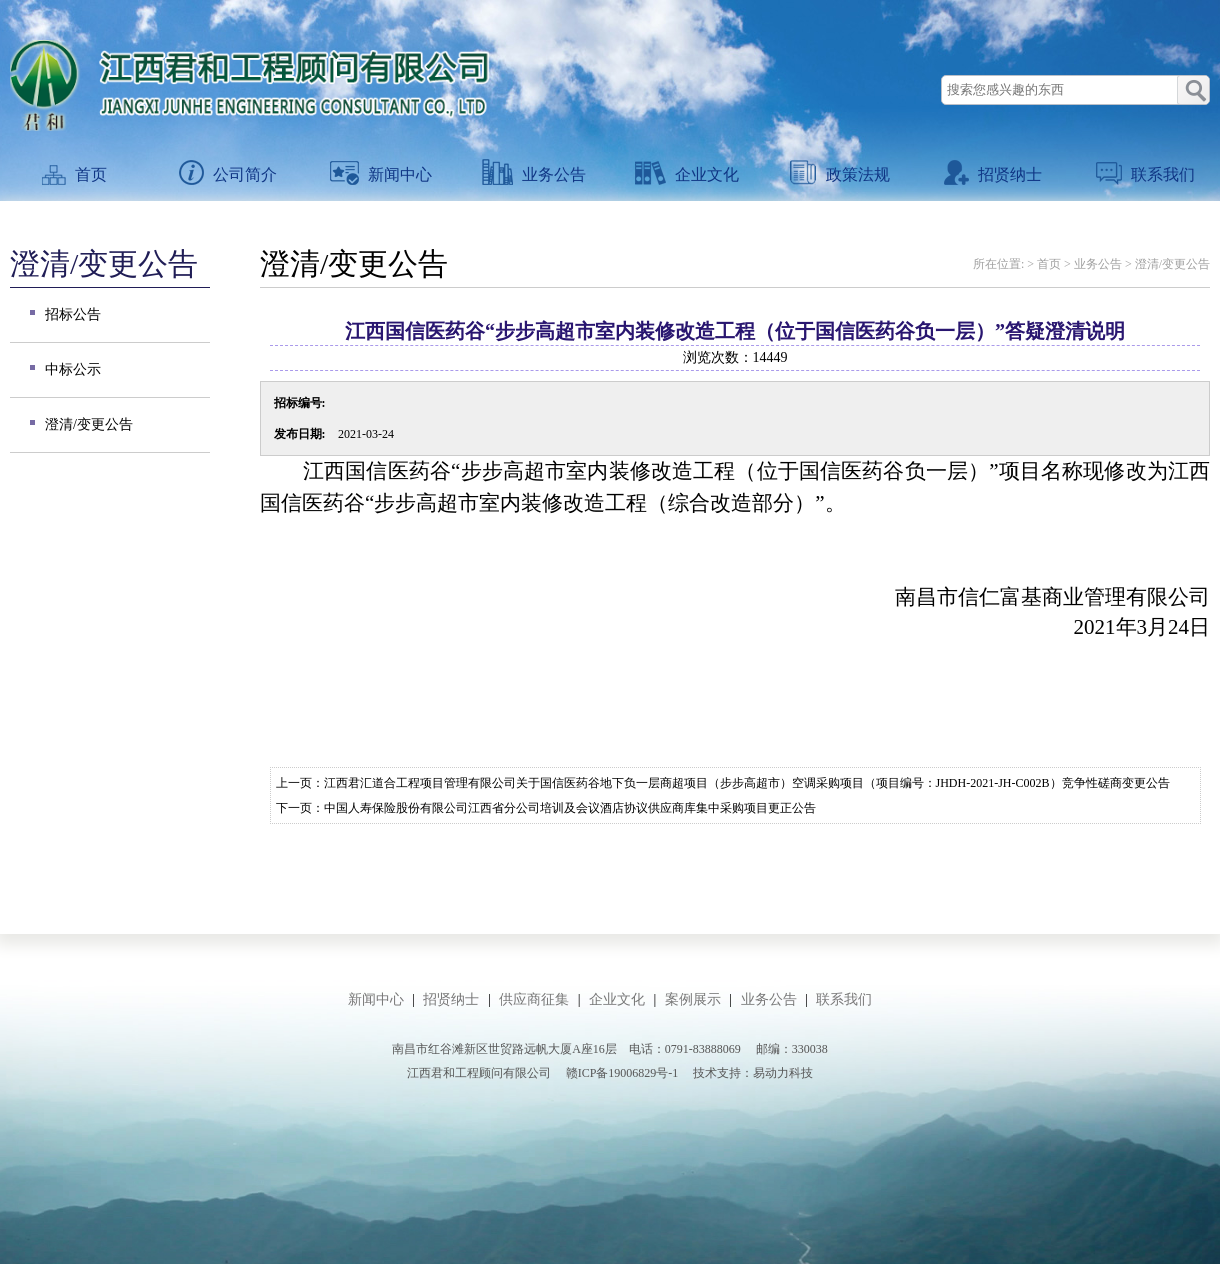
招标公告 (73, 314)
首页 (74, 174)
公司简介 (228, 174)
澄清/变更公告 (89, 424)
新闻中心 (381, 174)
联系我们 (1145, 174)
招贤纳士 (993, 174)
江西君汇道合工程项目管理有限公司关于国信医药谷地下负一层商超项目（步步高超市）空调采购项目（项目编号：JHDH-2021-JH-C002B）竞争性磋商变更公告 (747, 783)
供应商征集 (534, 999)
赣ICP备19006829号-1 (622, 1073)
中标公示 (73, 369)
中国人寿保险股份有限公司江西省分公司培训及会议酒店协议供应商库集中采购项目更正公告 (570, 808)
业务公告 (534, 174)
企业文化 (687, 174)
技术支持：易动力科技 (753, 1073)
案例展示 (693, 999)
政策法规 (840, 174)
